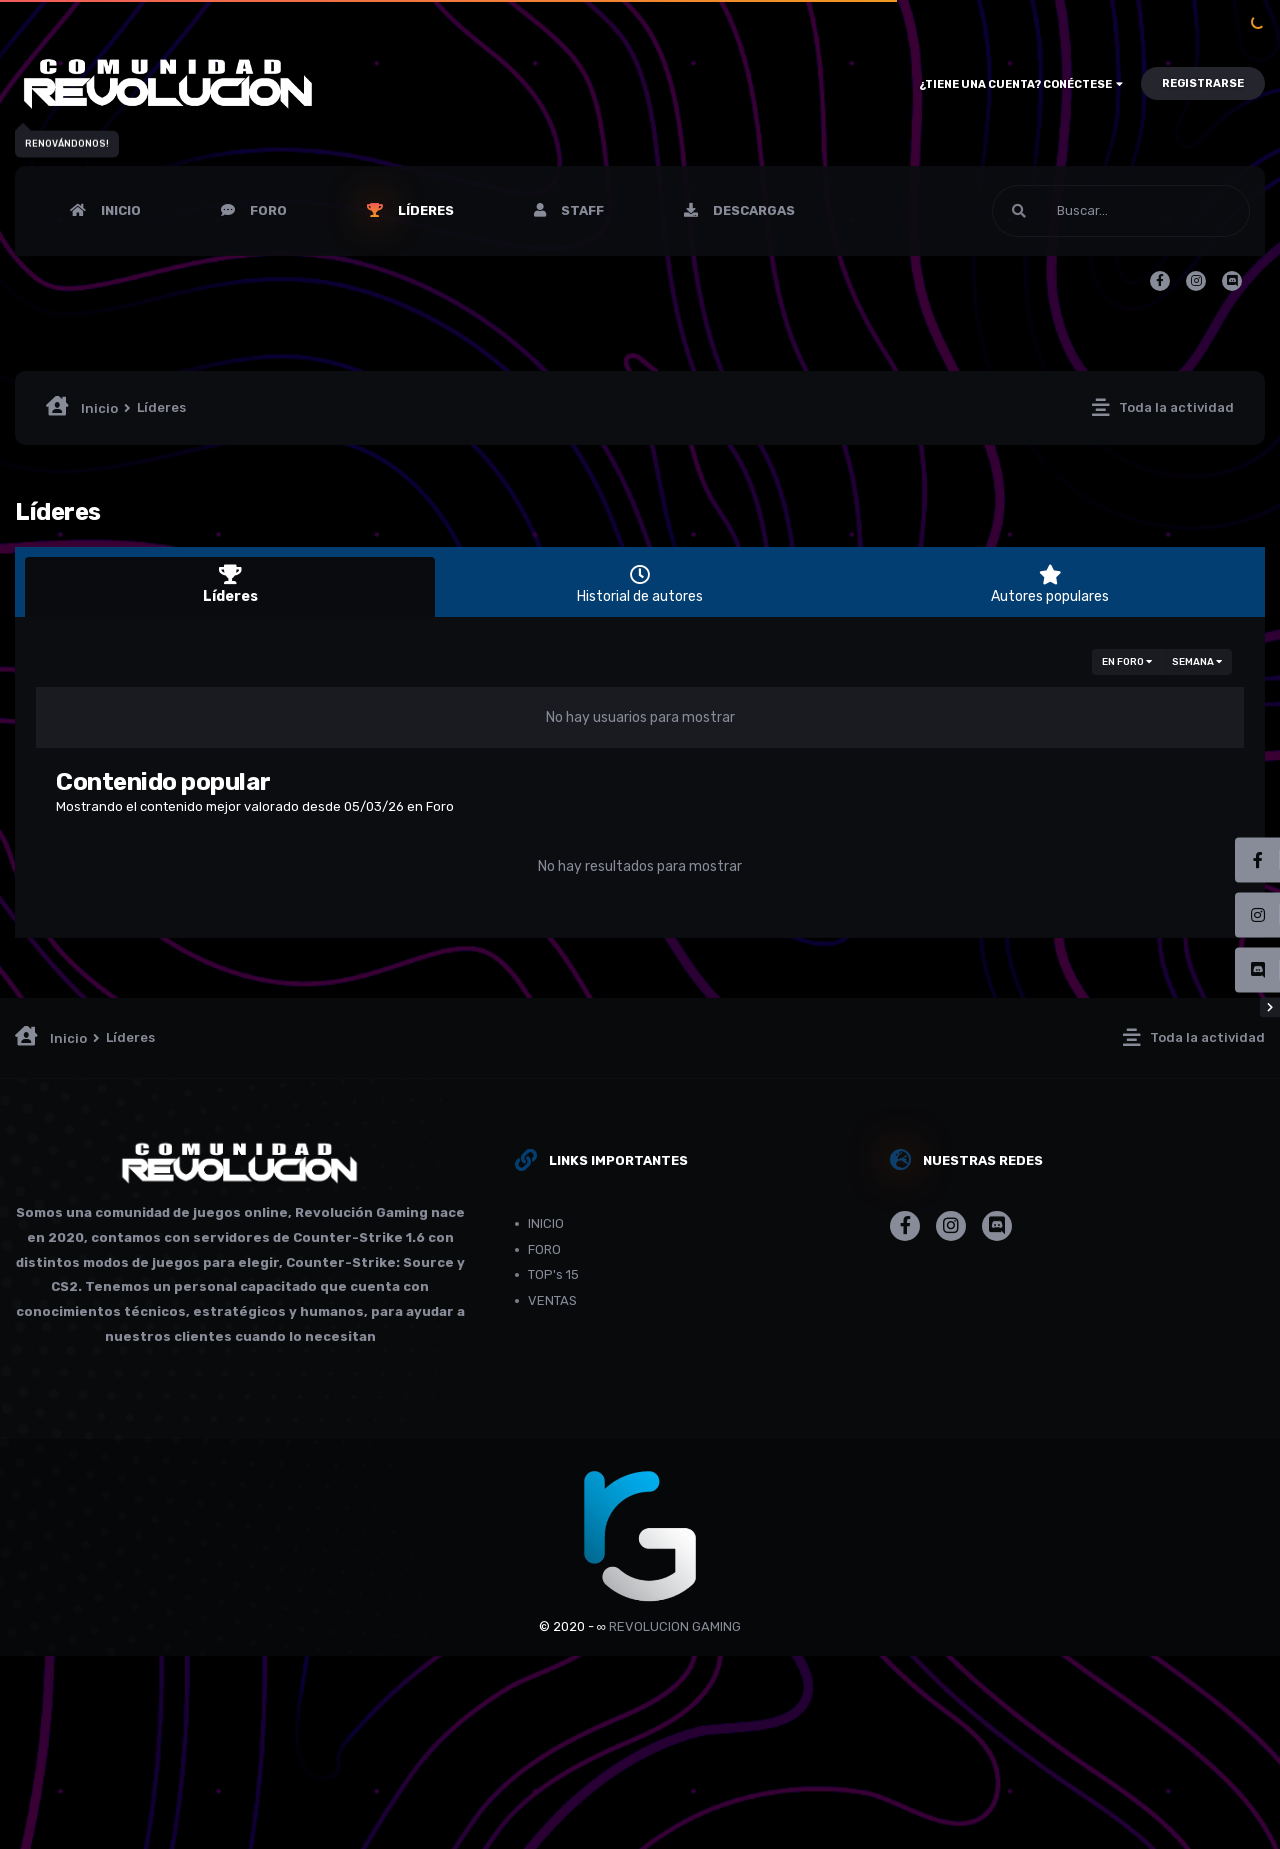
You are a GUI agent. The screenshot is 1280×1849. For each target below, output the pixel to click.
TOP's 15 (553, 1274)
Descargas (752, 210)
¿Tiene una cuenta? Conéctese (1021, 84)
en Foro (1127, 662)
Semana (1197, 662)
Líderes (424, 210)
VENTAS (552, 1300)
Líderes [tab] (230, 585)
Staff (581, 210)
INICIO (119, 210)
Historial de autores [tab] (640, 585)
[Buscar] (1121, 211)
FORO (267, 210)
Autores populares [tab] (1050, 585)
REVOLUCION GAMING (675, 1626)
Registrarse (1203, 83)
